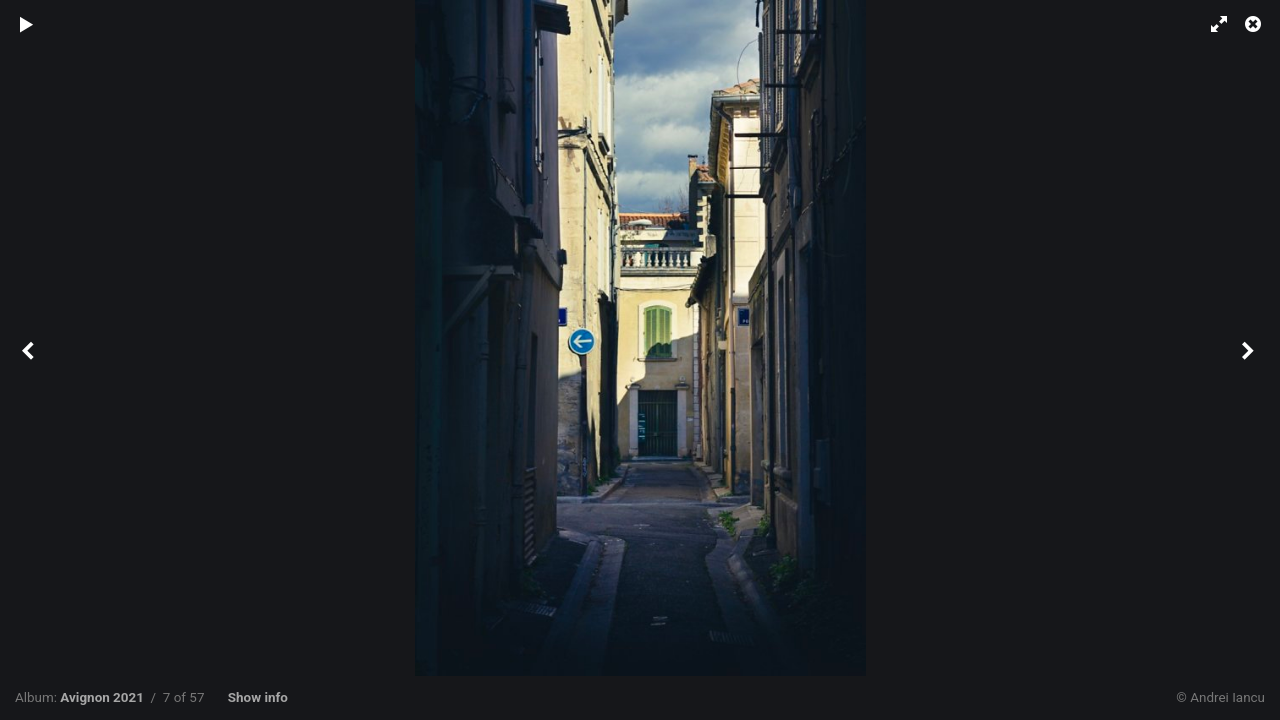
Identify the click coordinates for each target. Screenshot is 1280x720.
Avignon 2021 (102, 697)
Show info (258, 697)
